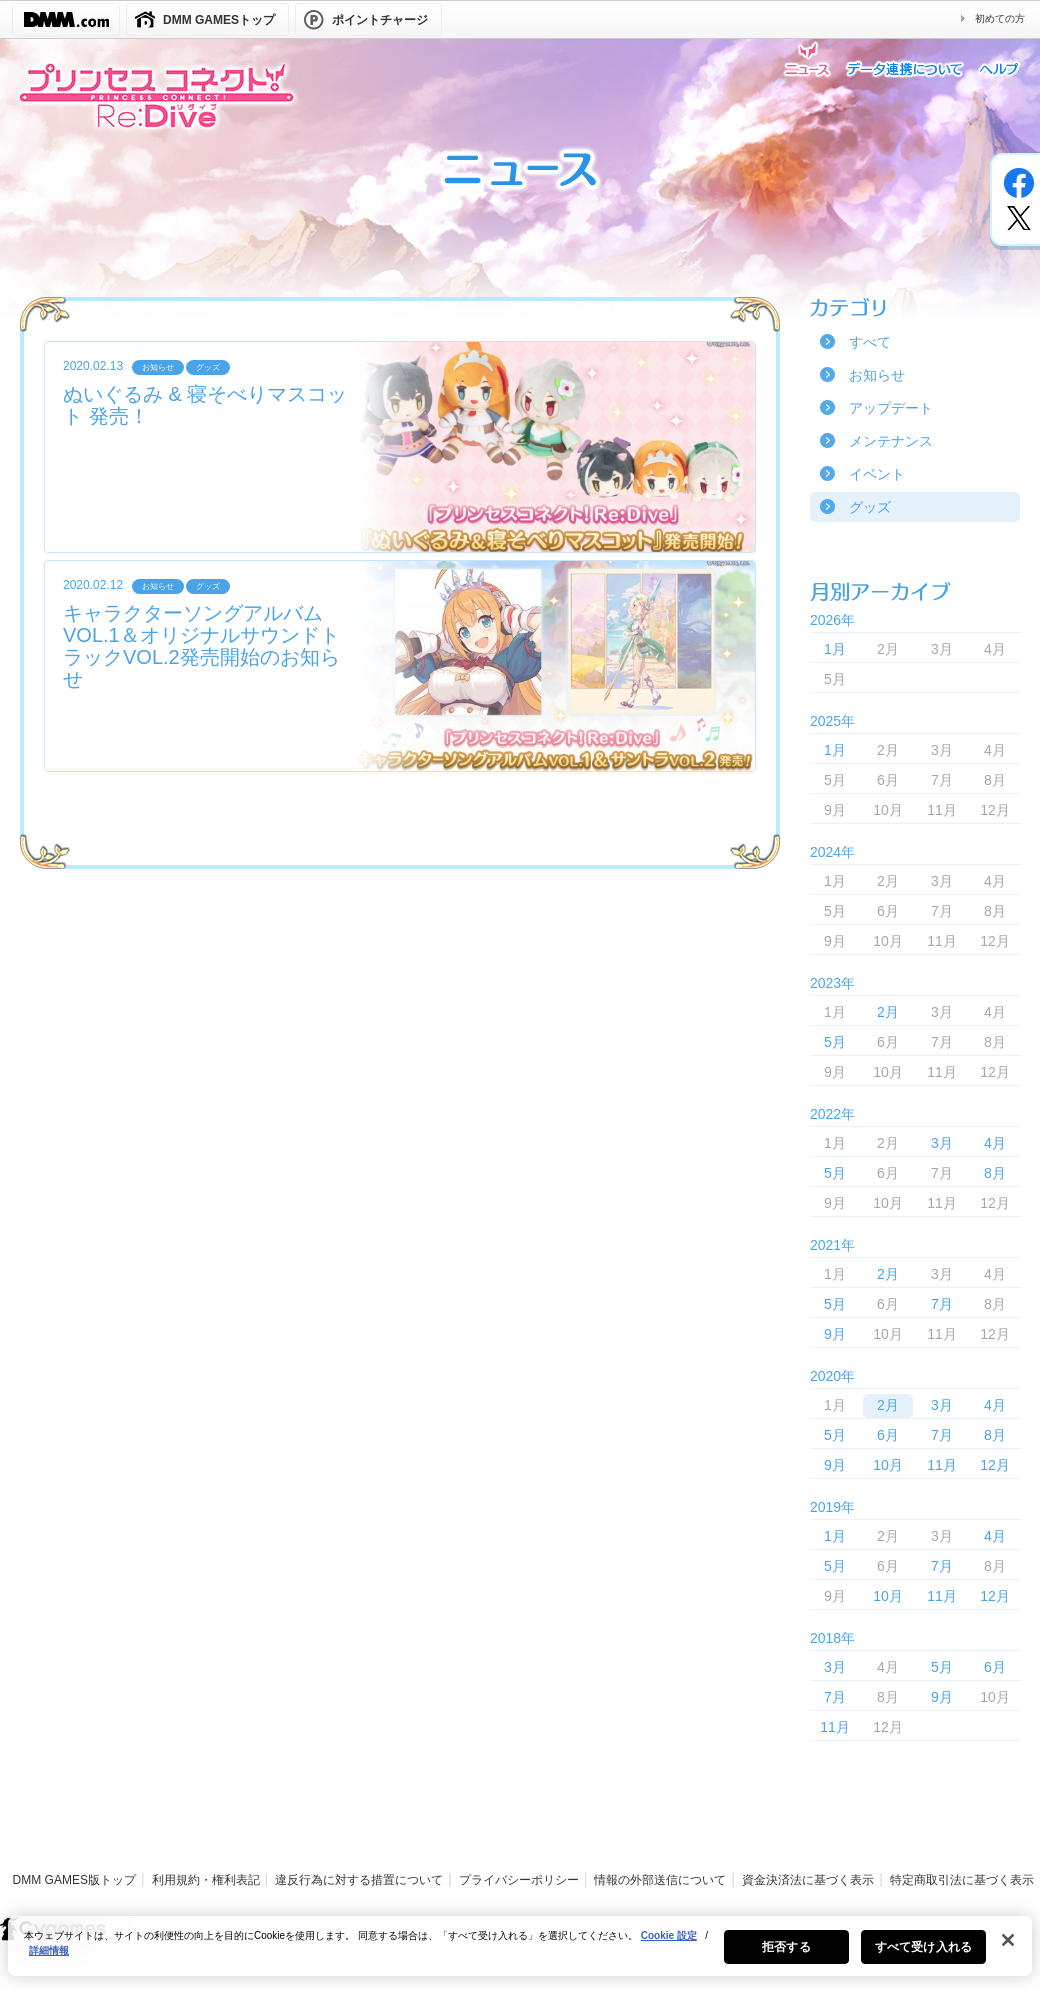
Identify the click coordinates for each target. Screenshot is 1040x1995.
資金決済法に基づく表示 (808, 1880)
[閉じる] (1008, 1951)
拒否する (786, 1958)
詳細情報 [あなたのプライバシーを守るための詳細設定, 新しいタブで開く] (49, 1961)
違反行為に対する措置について (359, 1880)
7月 (942, 1304)
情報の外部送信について (660, 1880)
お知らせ (877, 375)
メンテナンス (891, 441)
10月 (888, 1465)
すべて (870, 342)
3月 (942, 1143)
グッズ (870, 507)
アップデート (891, 408)
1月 (835, 649)
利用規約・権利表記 (206, 1880)
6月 (888, 1435)
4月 (995, 1143)
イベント (877, 474)
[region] (520, 1957)
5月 (835, 1042)
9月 (835, 1334)
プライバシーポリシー (519, 1880)
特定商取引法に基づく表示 (962, 1880)
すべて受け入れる (923, 1958)
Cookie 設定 (669, 1946)
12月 (995, 1465)
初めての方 (1000, 18)
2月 (888, 1012)
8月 (995, 1173)
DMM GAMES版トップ (74, 1880)
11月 (942, 1465)
